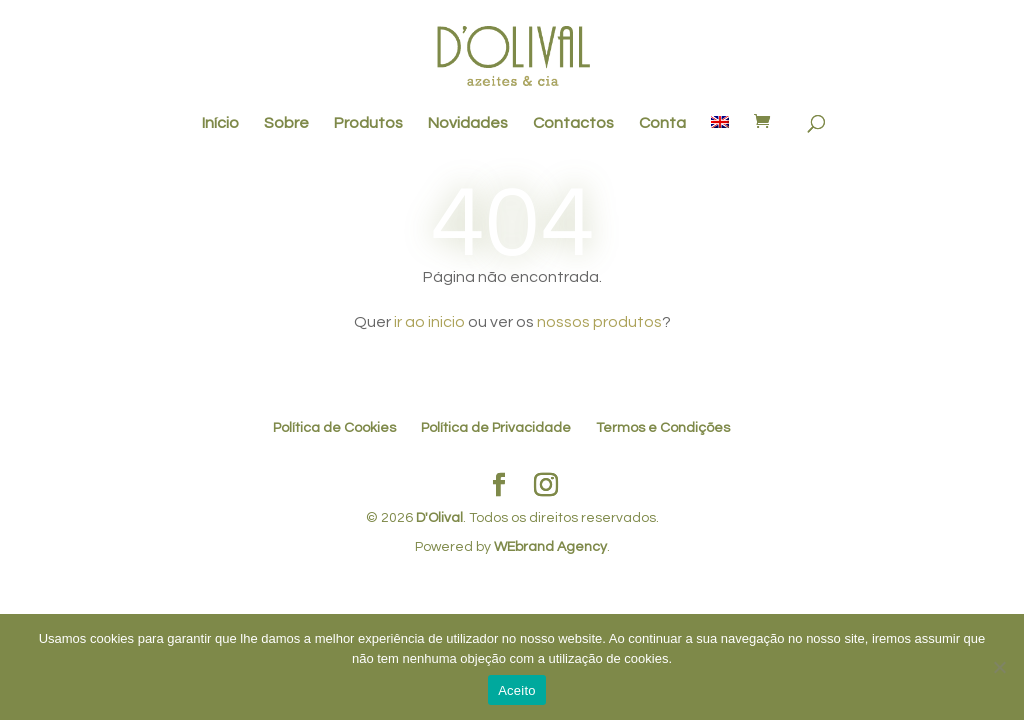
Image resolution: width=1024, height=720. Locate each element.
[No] (999, 667)
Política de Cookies (334, 428)
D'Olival (439, 518)
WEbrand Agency (550, 547)
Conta (662, 123)
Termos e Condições (663, 428)
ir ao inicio (429, 322)
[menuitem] (720, 133)
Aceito (517, 690)
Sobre (286, 123)
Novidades (468, 123)
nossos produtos (599, 322)
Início (220, 123)
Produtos (368, 123)
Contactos (573, 123)
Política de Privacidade (496, 428)
